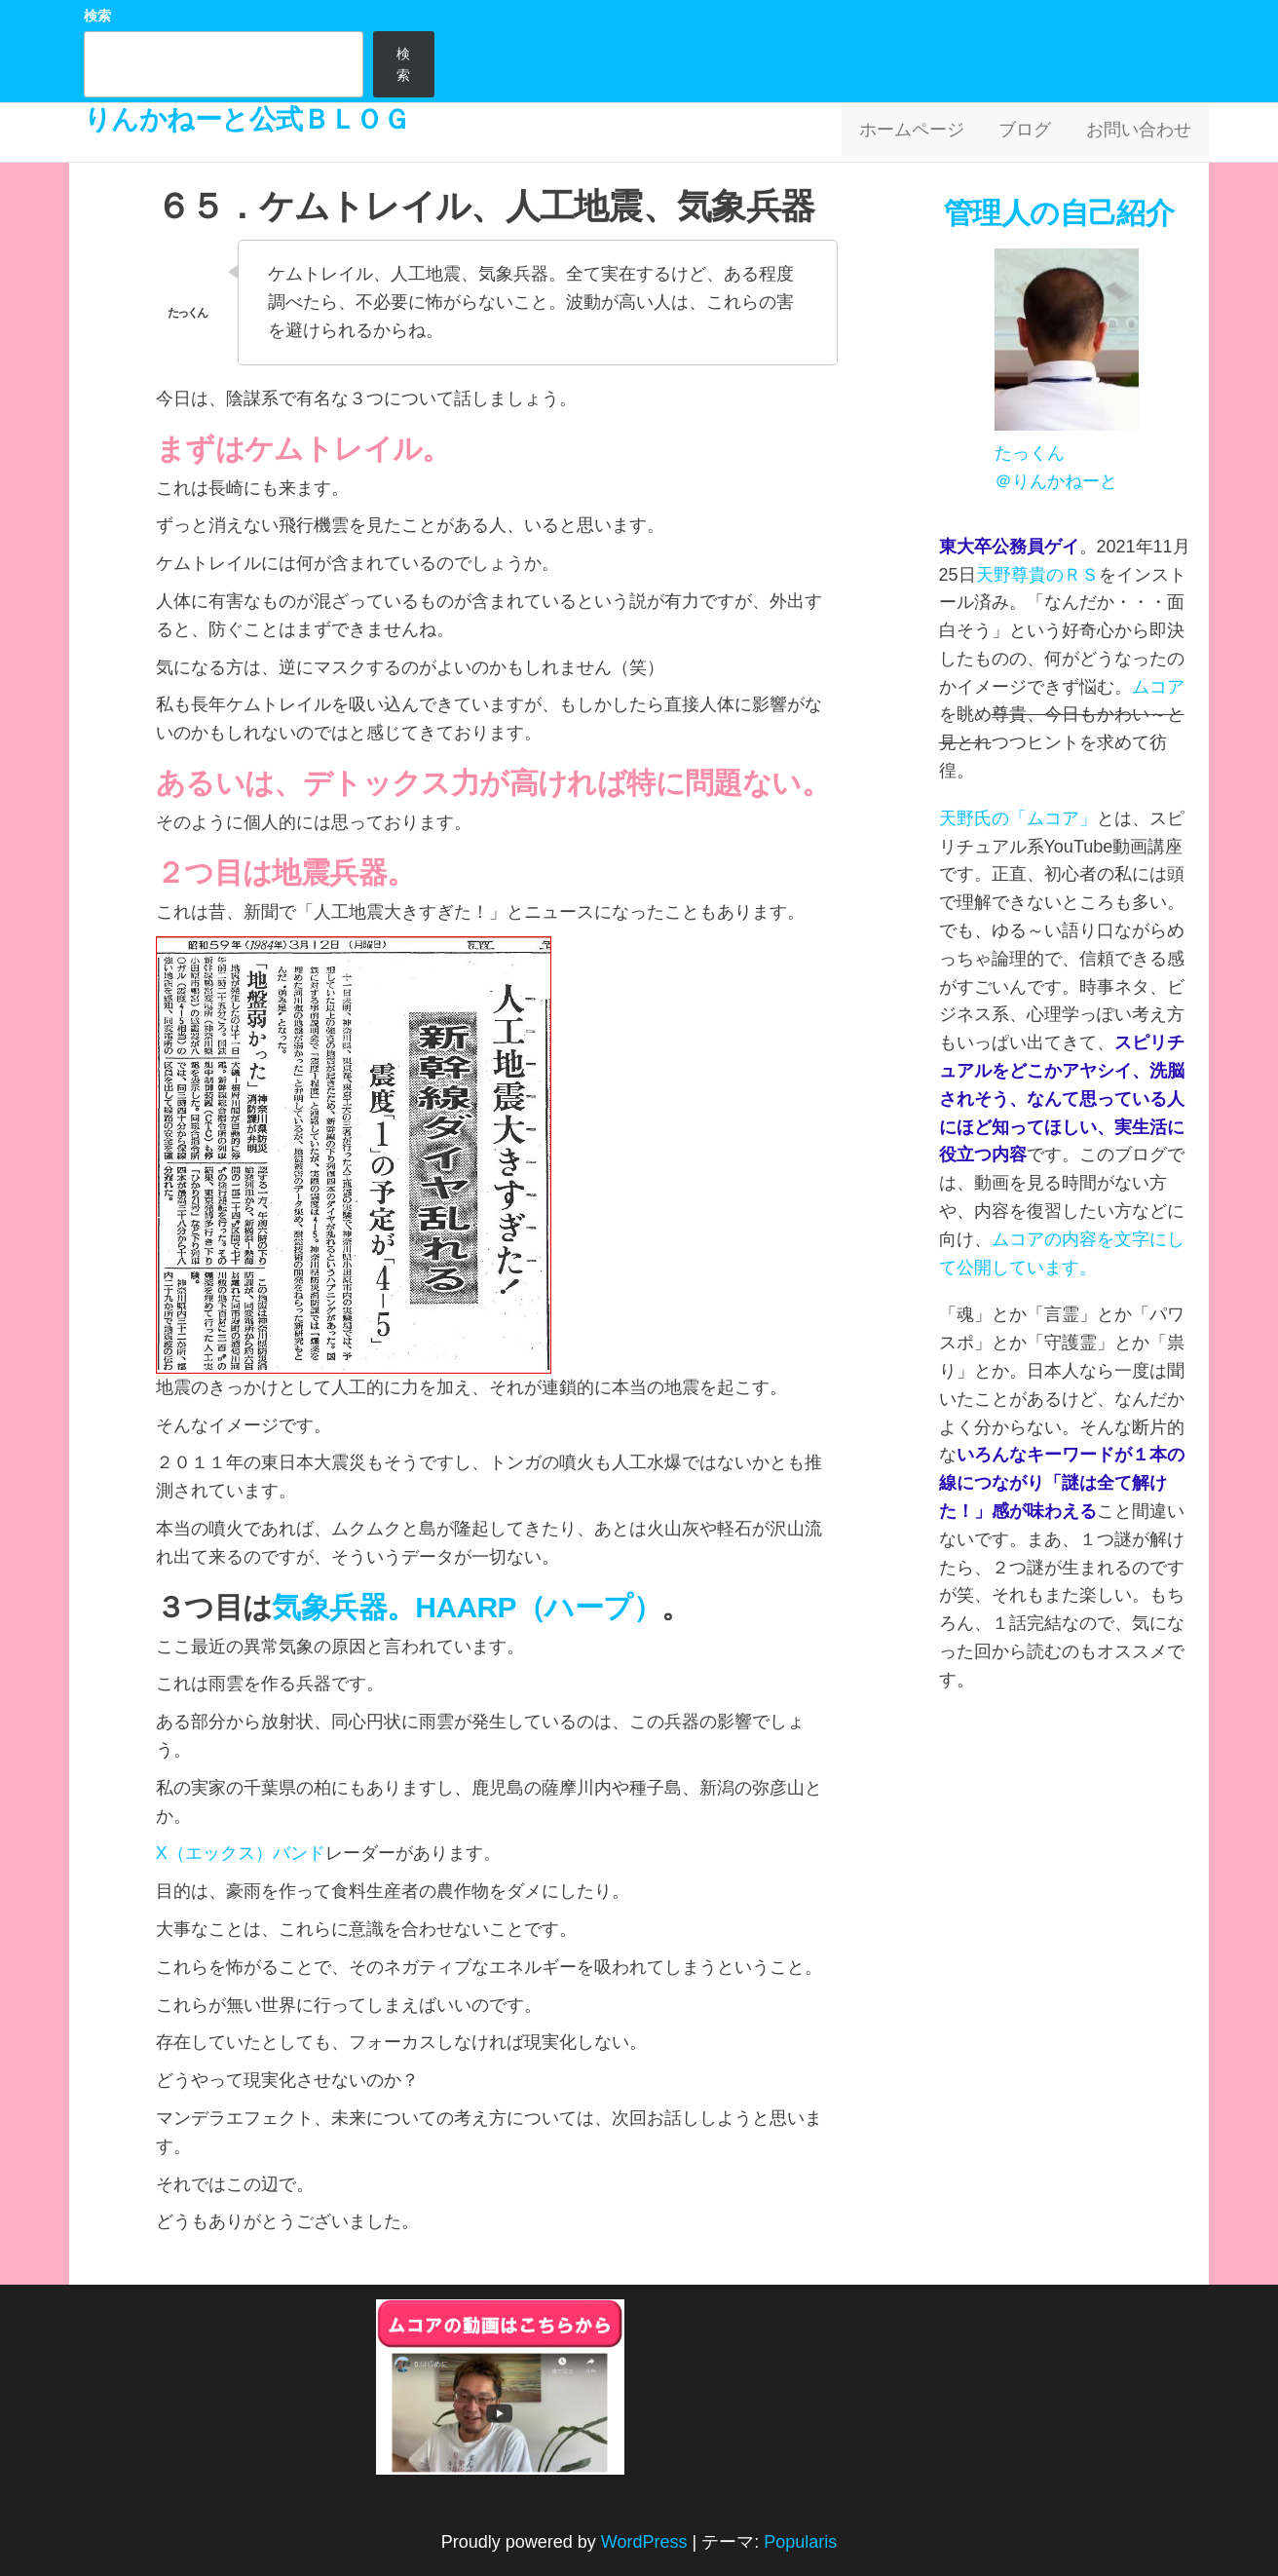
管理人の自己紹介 (1063, 213)
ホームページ (925, 132)
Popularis (800, 2542)
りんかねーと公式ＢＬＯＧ (246, 119)
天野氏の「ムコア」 (1018, 818)
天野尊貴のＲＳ (1037, 575)
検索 (97, 15)
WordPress (644, 2542)
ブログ (1033, 132)
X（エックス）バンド (240, 1853)
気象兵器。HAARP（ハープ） (466, 1607)
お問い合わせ (1141, 132)
